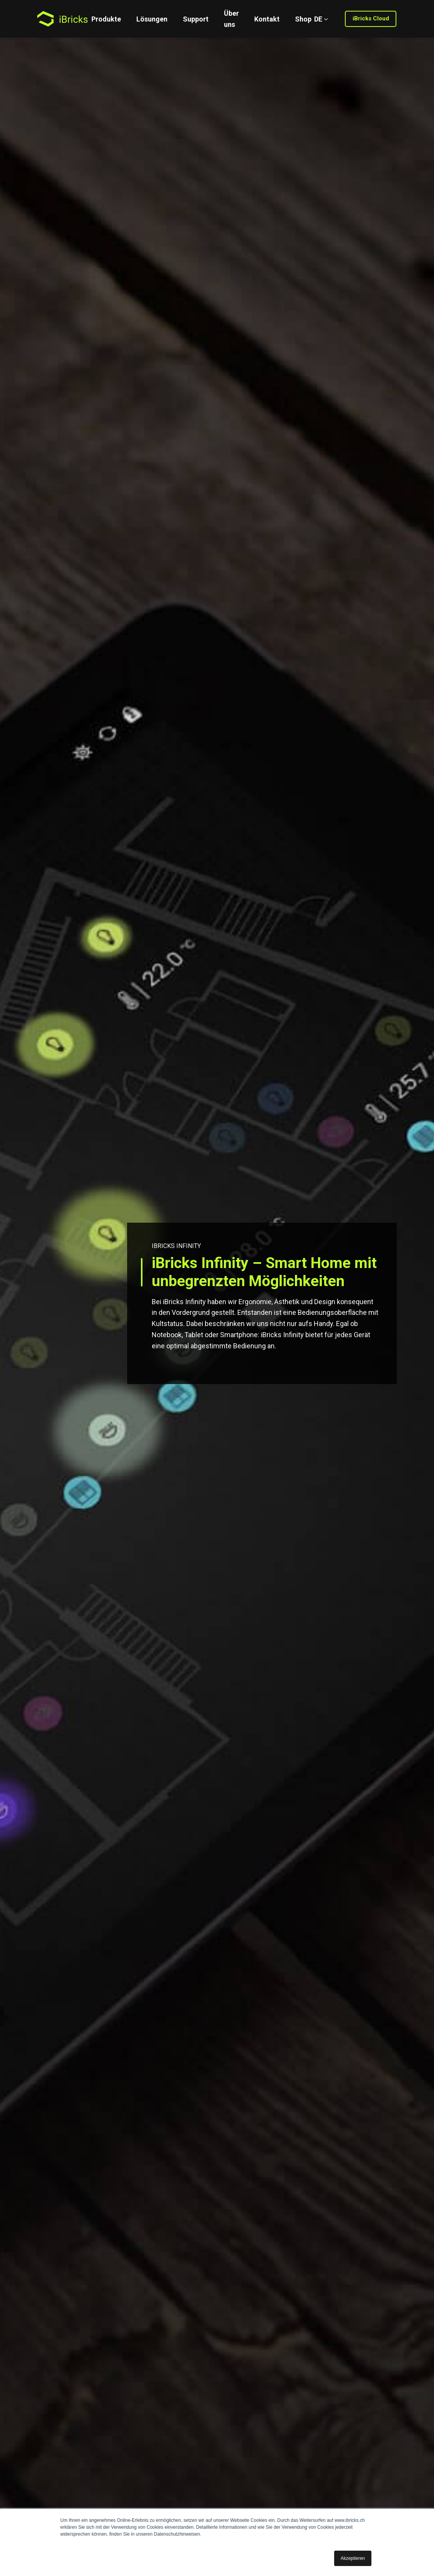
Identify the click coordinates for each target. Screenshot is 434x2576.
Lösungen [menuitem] (151, 19)
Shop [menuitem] (303, 19)
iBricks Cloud (371, 18)
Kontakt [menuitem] (267, 19)
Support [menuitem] (196, 19)
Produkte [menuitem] (106, 19)
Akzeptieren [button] (353, 2558)
